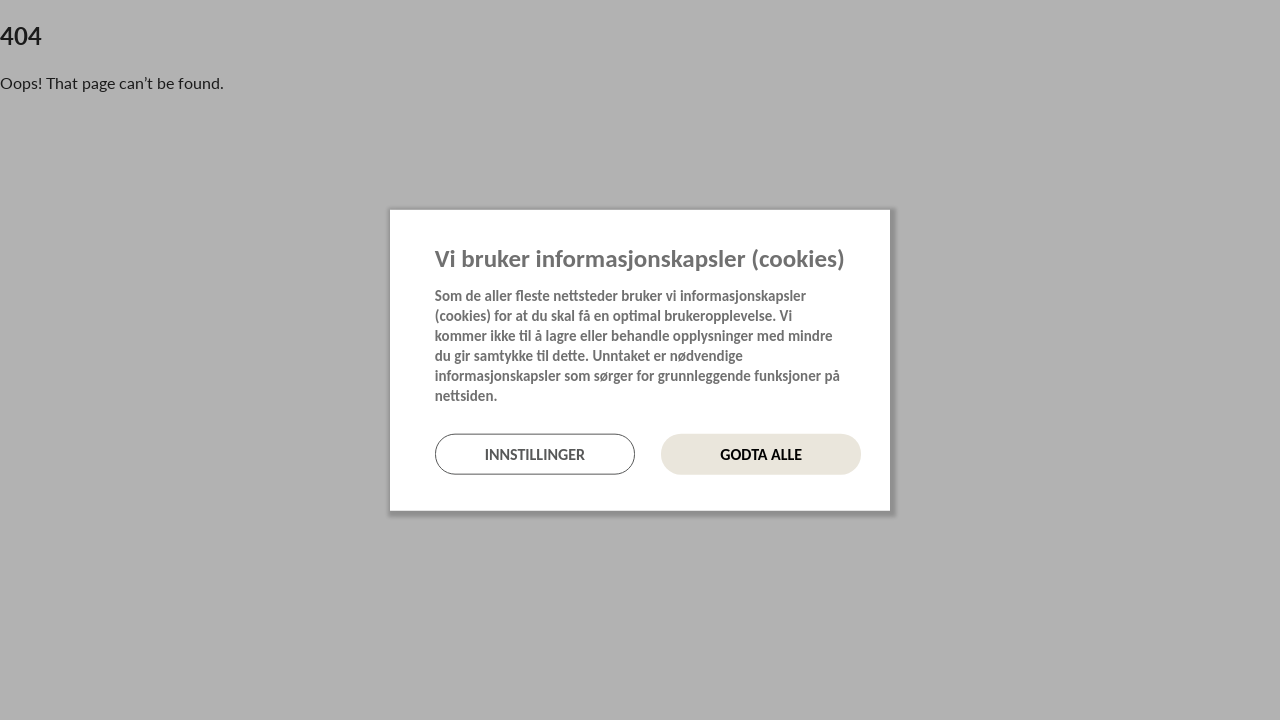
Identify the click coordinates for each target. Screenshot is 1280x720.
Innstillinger (535, 453)
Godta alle (761, 453)
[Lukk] (884, 226)
